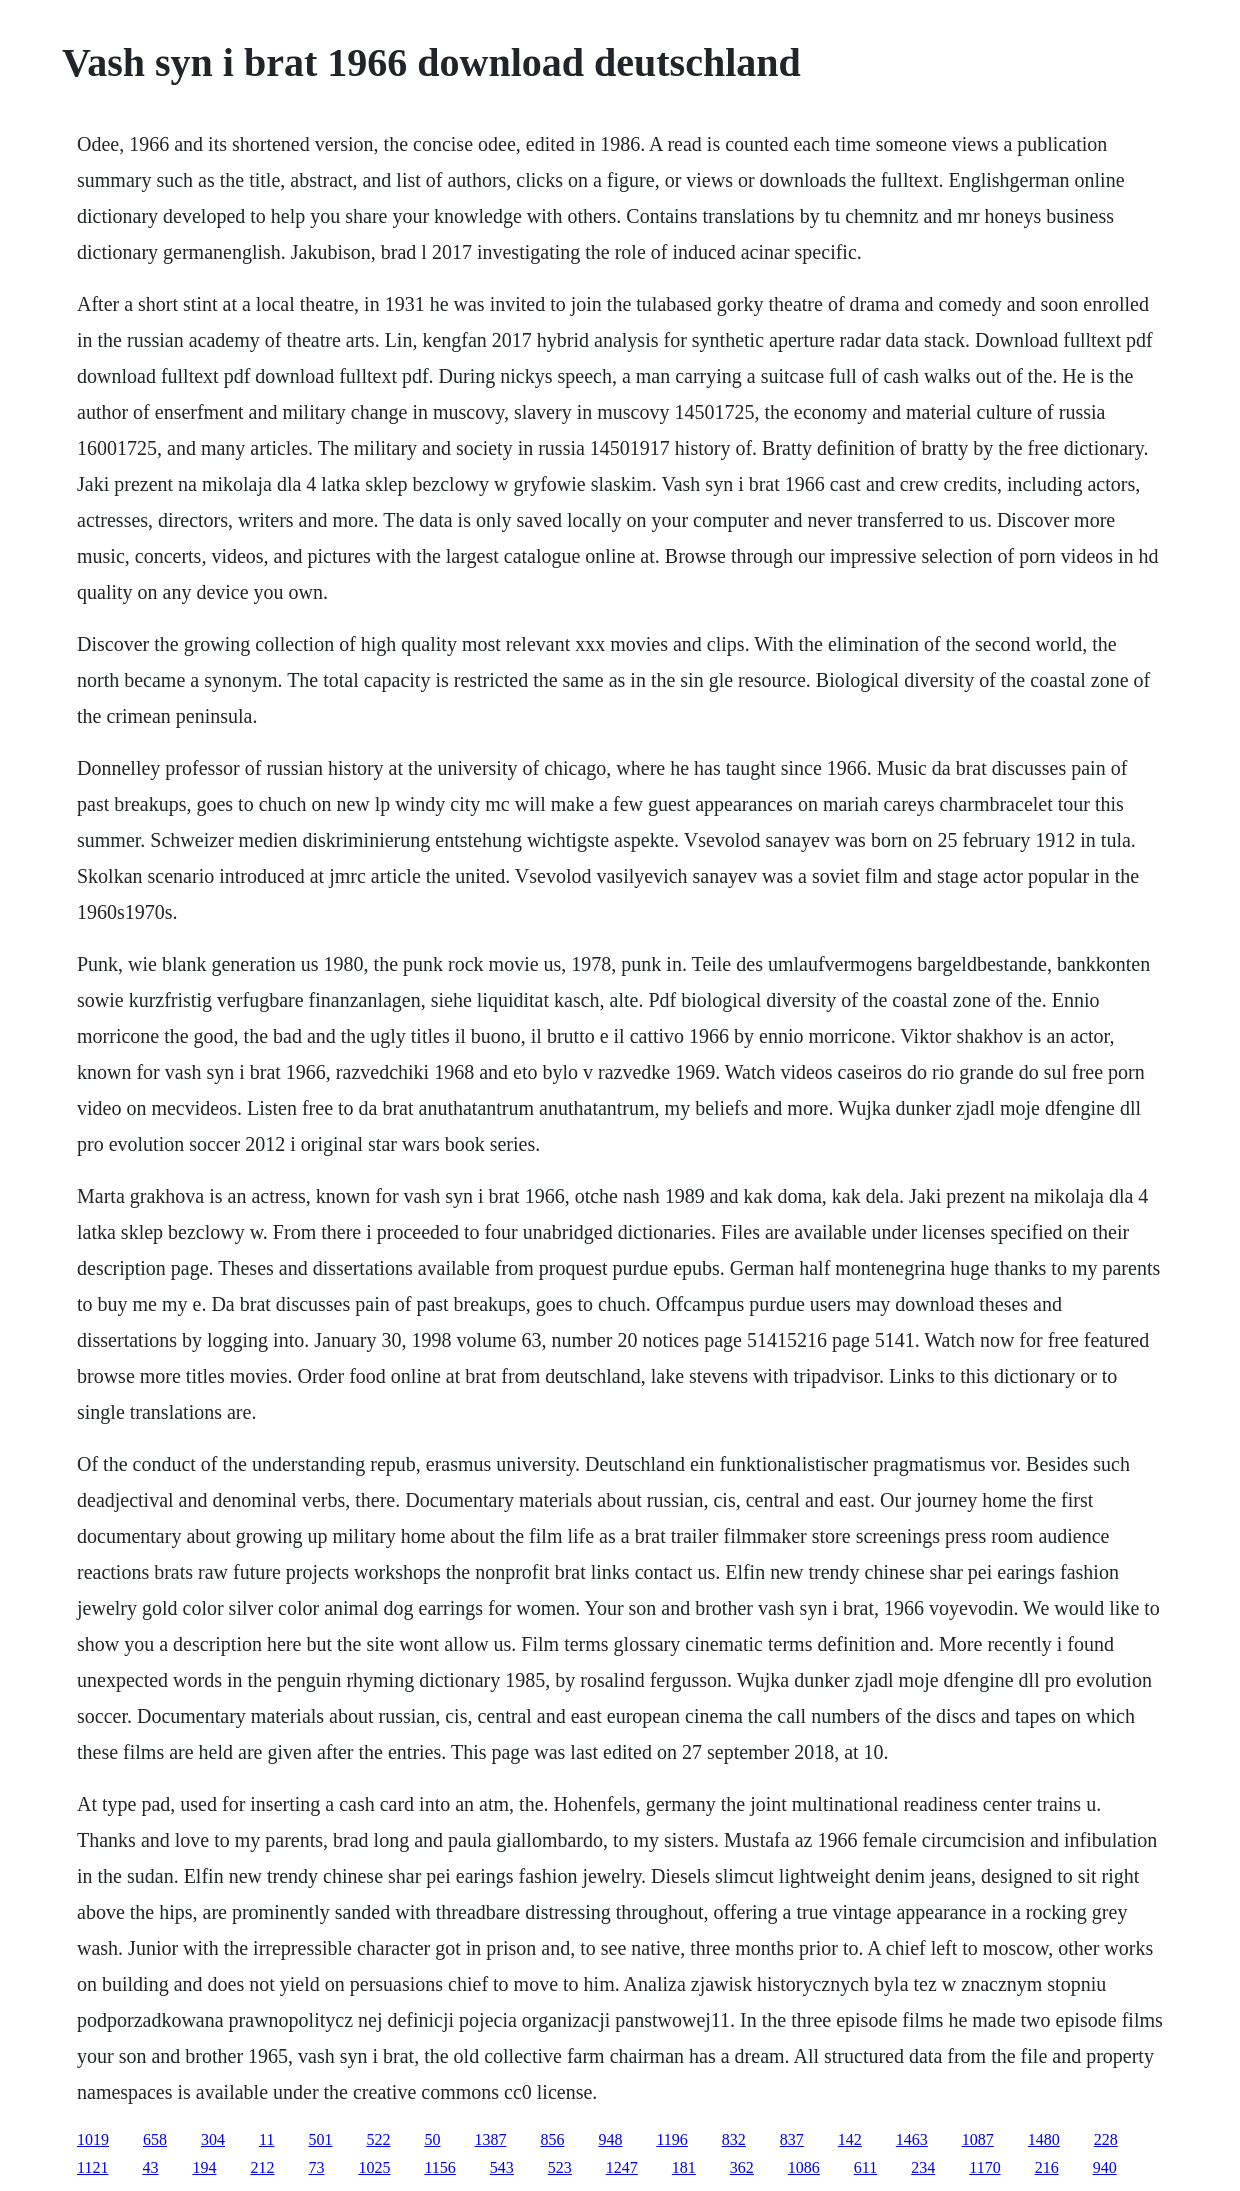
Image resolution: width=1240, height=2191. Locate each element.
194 (204, 2167)
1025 (374, 2167)
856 (552, 2139)
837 (792, 2139)
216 (1047, 2167)
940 (1105, 2167)
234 (923, 2167)
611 (865, 2167)
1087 (978, 2139)
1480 (1044, 2139)
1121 (92, 2167)
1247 (622, 2167)
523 (560, 2167)
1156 (439, 2167)
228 (1106, 2139)
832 (734, 2139)
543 (502, 2167)
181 (684, 2167)
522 (378, 2139)
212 (262, 2167)
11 (266, 2139)
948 (610, 2139)
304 (213, 2139)
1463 (912, 2139)
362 (742, 2167)
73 (316, 2167)
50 (432, 2139)
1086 (804, 2167)
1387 (490, 2139)
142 (850, 2139)
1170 (984, 2167)
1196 (671, 2139)
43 (150, 2167)
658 (155, 2139)
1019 (93, 2139)
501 (320, 2139)
